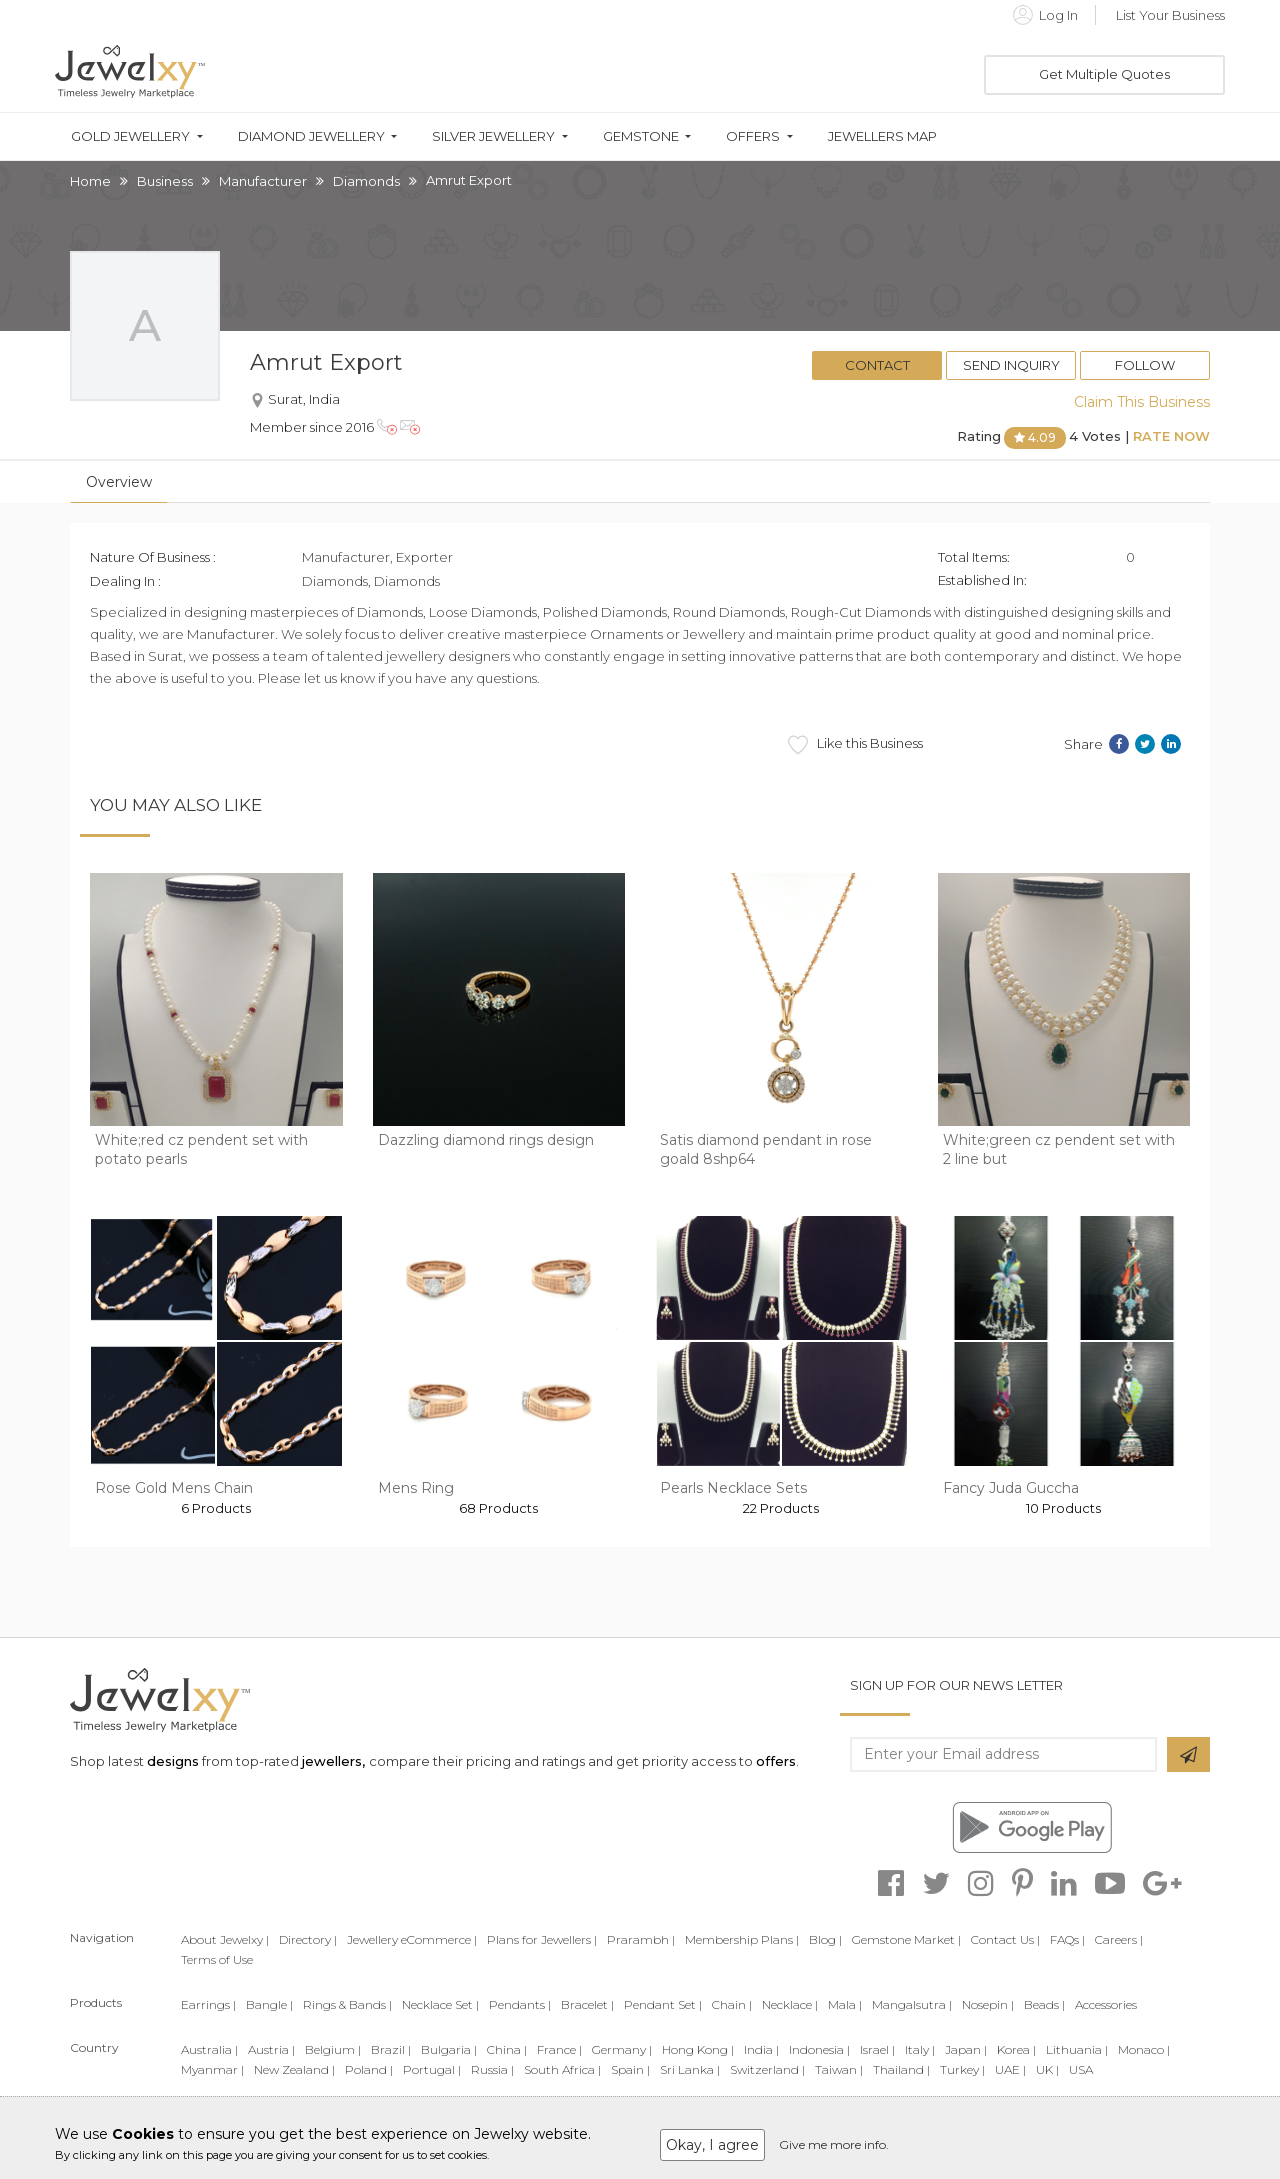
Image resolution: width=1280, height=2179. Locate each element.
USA (1081, 2069)
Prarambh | (641, 1939)
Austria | (271, 2049)
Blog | (825, 1939)
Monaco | (1144, 2049)
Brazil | (391, 2049)
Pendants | (520, 2004)
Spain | (630, 2069)
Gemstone (641, 136)
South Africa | (562, 2069)
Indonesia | (819, 2049)
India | (761, 2049)
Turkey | (962, 2069)
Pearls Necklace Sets (733, 1488)
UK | (1047, 2069)
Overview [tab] (119, 482)
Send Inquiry (1011, 365)
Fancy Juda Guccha (1011, 1488)
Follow (1145, 365)
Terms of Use (217, 1959)
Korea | (1016, 2049)
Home (90, 181)
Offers (753, 136)
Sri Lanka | (690, 2069)
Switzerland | (767, 2069)
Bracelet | (587, 2004)
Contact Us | (1005, 1939)
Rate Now (1171, 436)
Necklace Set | (440, 2004)
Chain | (732, 2004)
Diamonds (366, 181)
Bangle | (269, 2004)
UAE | (1010, 2069)
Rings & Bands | (347, 2004)
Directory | (308, 1939)
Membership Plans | (742, 1939)
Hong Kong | (698, 2049)
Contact (877, 365)
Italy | (920, 2049)
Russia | (492, 2069)
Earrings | (208, 2004)
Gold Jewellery (130, 136)
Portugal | (432, 2069)
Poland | (369, 2069)
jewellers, (333, 1761)
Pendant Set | (663, 2004)
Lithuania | (1077, 2049)
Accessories (1106, 2004)
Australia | (209, 2049)
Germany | (622, 2049)
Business (165, 181)
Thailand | (901, 2069)
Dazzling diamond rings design (486, 1140)
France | (559, 2049)
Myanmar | (212, 2069)
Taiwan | (839, 2069)
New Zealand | (294, 2069)
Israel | (877, 2049)
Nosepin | (988, 2004)
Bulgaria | (449, 2049)
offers (776, 1761)
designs (173, 1761)
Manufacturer (263, 181)
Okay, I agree (712, 2145)
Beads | (1044, 2004)
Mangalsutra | (912, 2004)
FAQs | (1067, 1939)
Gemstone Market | (906, 1939)
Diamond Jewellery (311, 136)
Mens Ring (416, 1488)
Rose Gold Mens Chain (174, 1488)
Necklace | (790, 2004)
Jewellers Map (882, 136)
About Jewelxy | (225, 1939)
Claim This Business (1142, 402)
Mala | (845, 2004)
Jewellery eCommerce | (412, 1939)
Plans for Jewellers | (542, 1939)
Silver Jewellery (493, 136)
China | (507, 2049)
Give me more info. (834, 2144)
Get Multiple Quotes (1104, 74)
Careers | (1119, 1939)
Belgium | (333, 2049)
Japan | (966, 2049)
